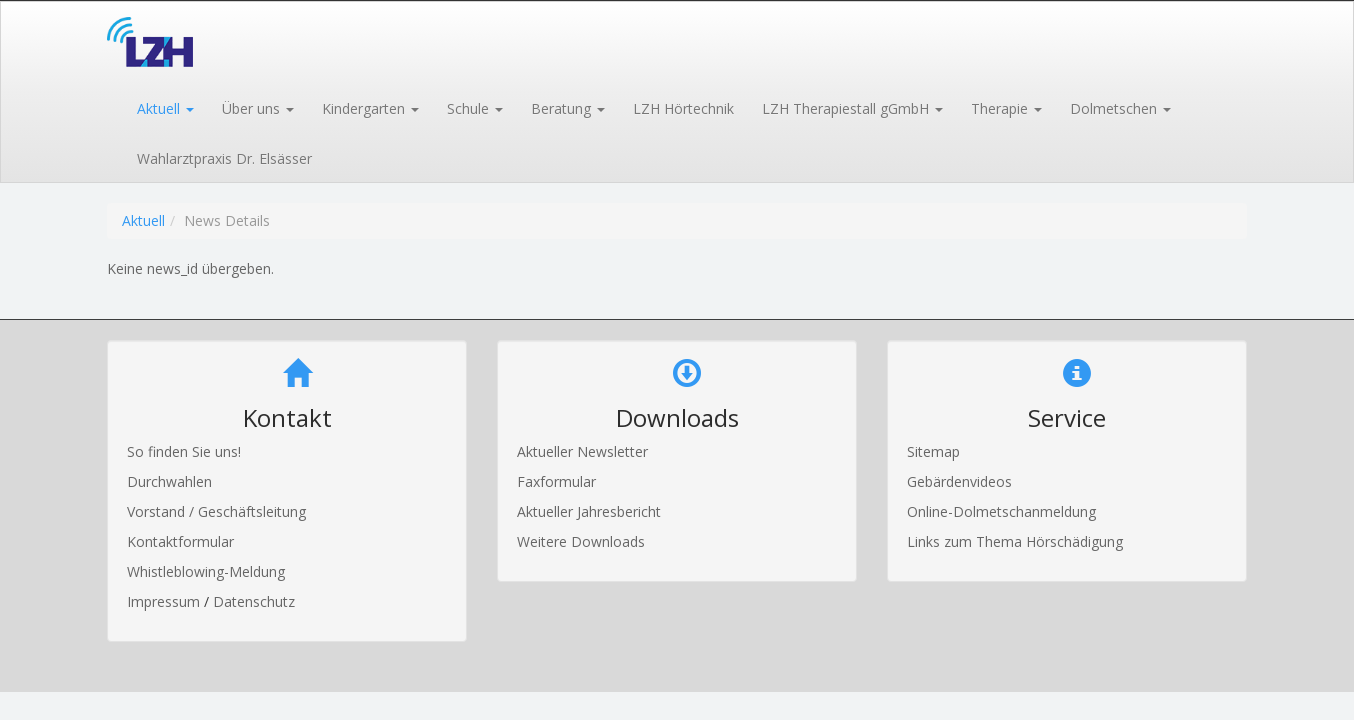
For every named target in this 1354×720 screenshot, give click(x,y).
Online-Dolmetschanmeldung (1001, 511)
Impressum (165, 601)
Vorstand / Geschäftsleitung (216, 511)
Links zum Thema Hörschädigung (1015, 541)
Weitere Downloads (581, 541)
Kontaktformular (180, 541)
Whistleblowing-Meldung (206, 571)
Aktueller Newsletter (582, 451)
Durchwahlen (169, 481)
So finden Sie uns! (184, 451)
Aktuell (143, 220)
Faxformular (556, 481)
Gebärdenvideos (959, 481)
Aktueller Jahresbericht (589, 511)
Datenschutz (254, 601)
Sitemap (933, 451)
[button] (164, 107)
